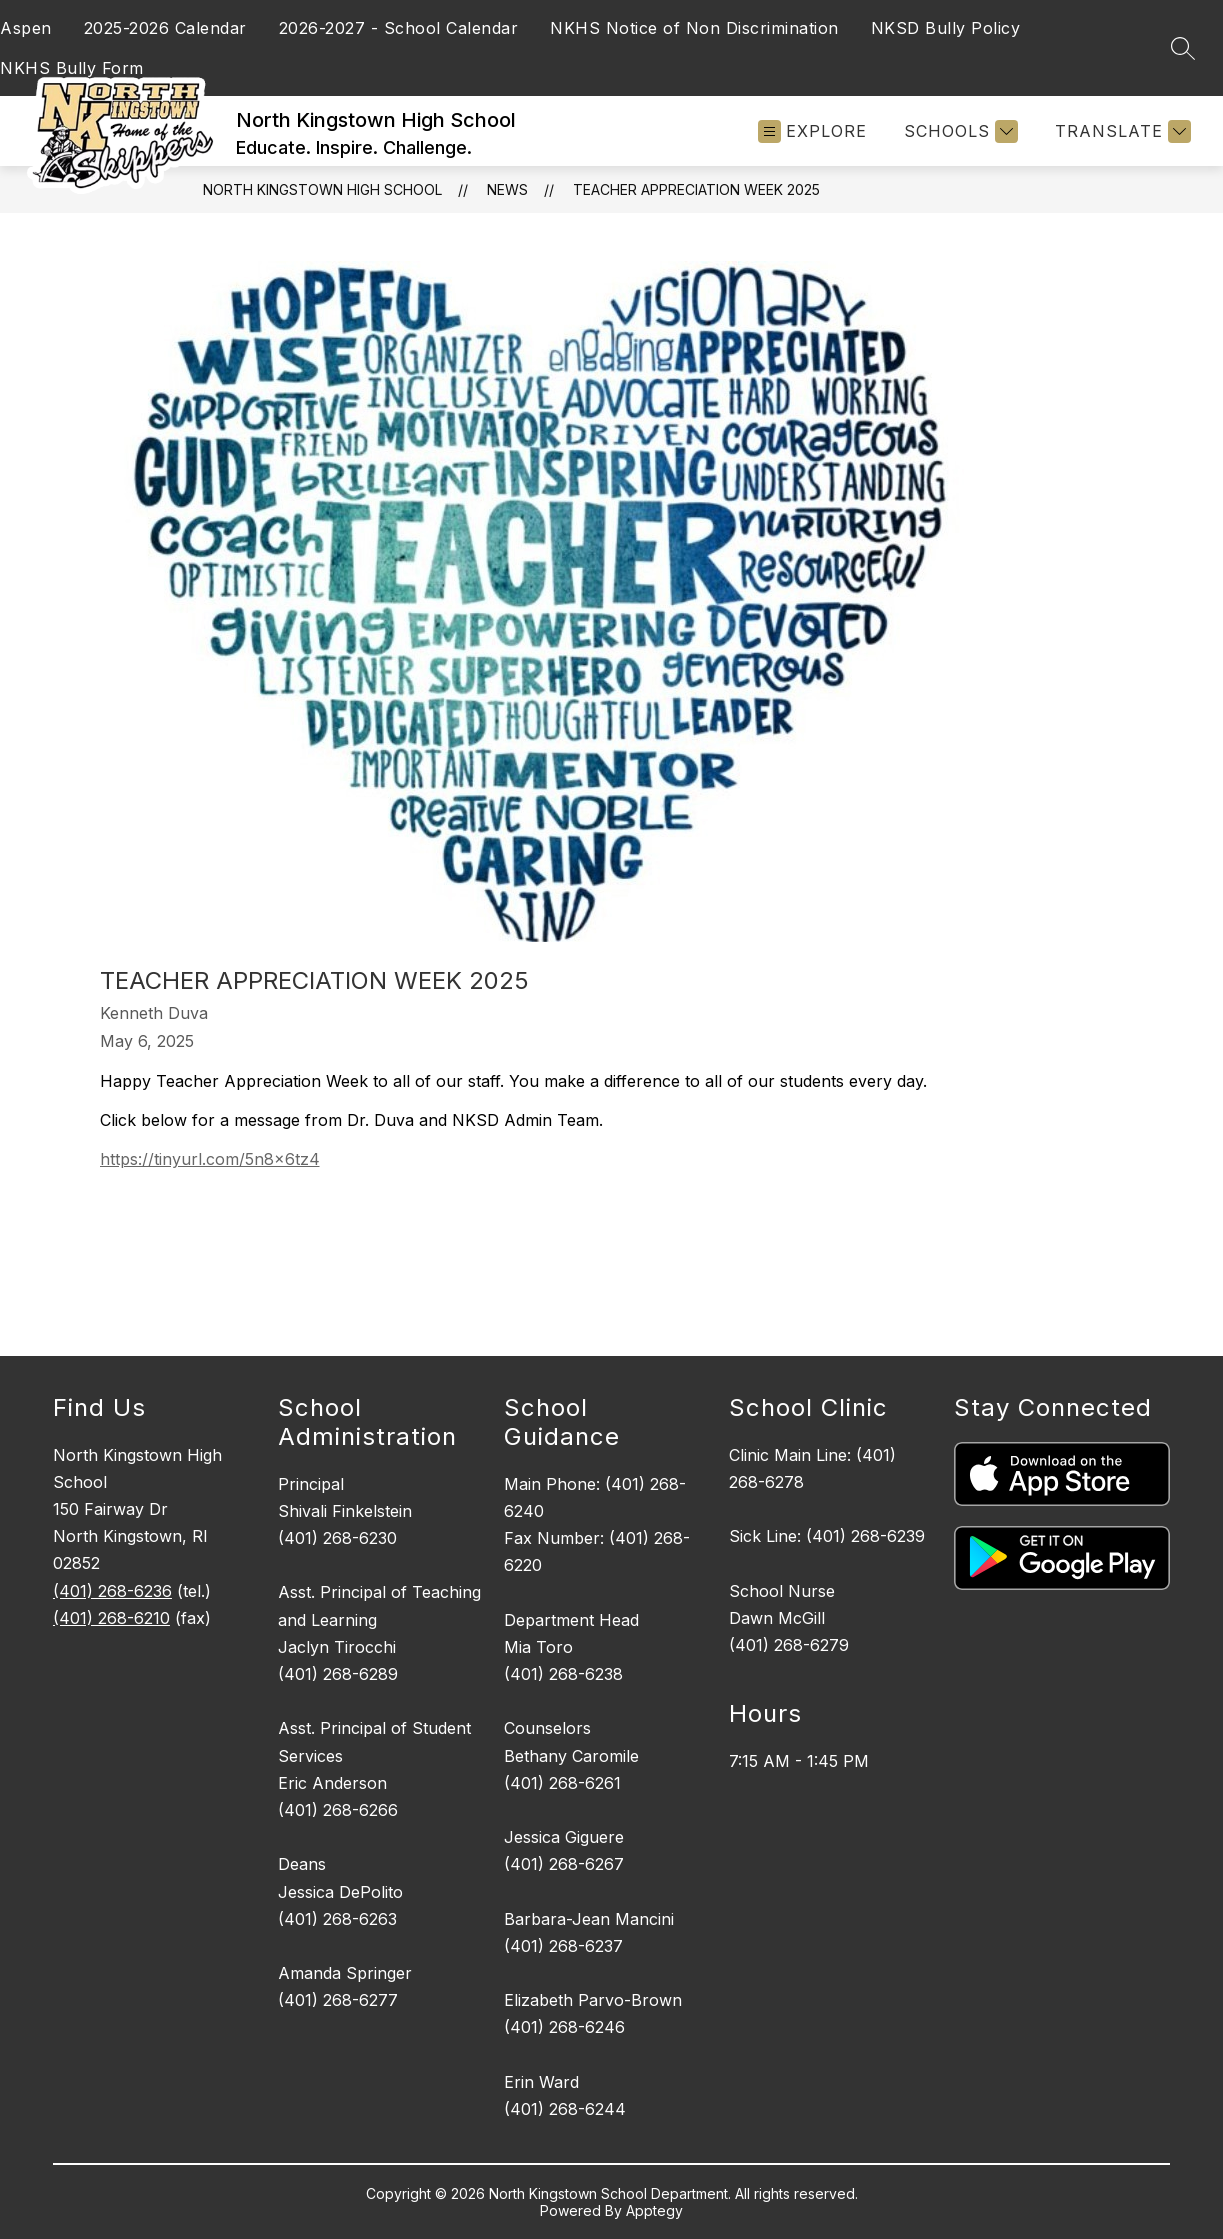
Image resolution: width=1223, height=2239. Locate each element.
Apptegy (654, 2210)
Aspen (26, 28)
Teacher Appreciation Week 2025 (696, 189)
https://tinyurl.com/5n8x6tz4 (210, 1159)
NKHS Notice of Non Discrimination (694, 28)
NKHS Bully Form (72, 68)
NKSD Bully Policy (946, 28)
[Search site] (1183, 48)
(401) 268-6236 (112, 1591)
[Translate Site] (1120, 131)
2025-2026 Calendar (165, 28)
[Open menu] (812, 131)
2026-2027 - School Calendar (399, 28)
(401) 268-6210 (111, 1618)
